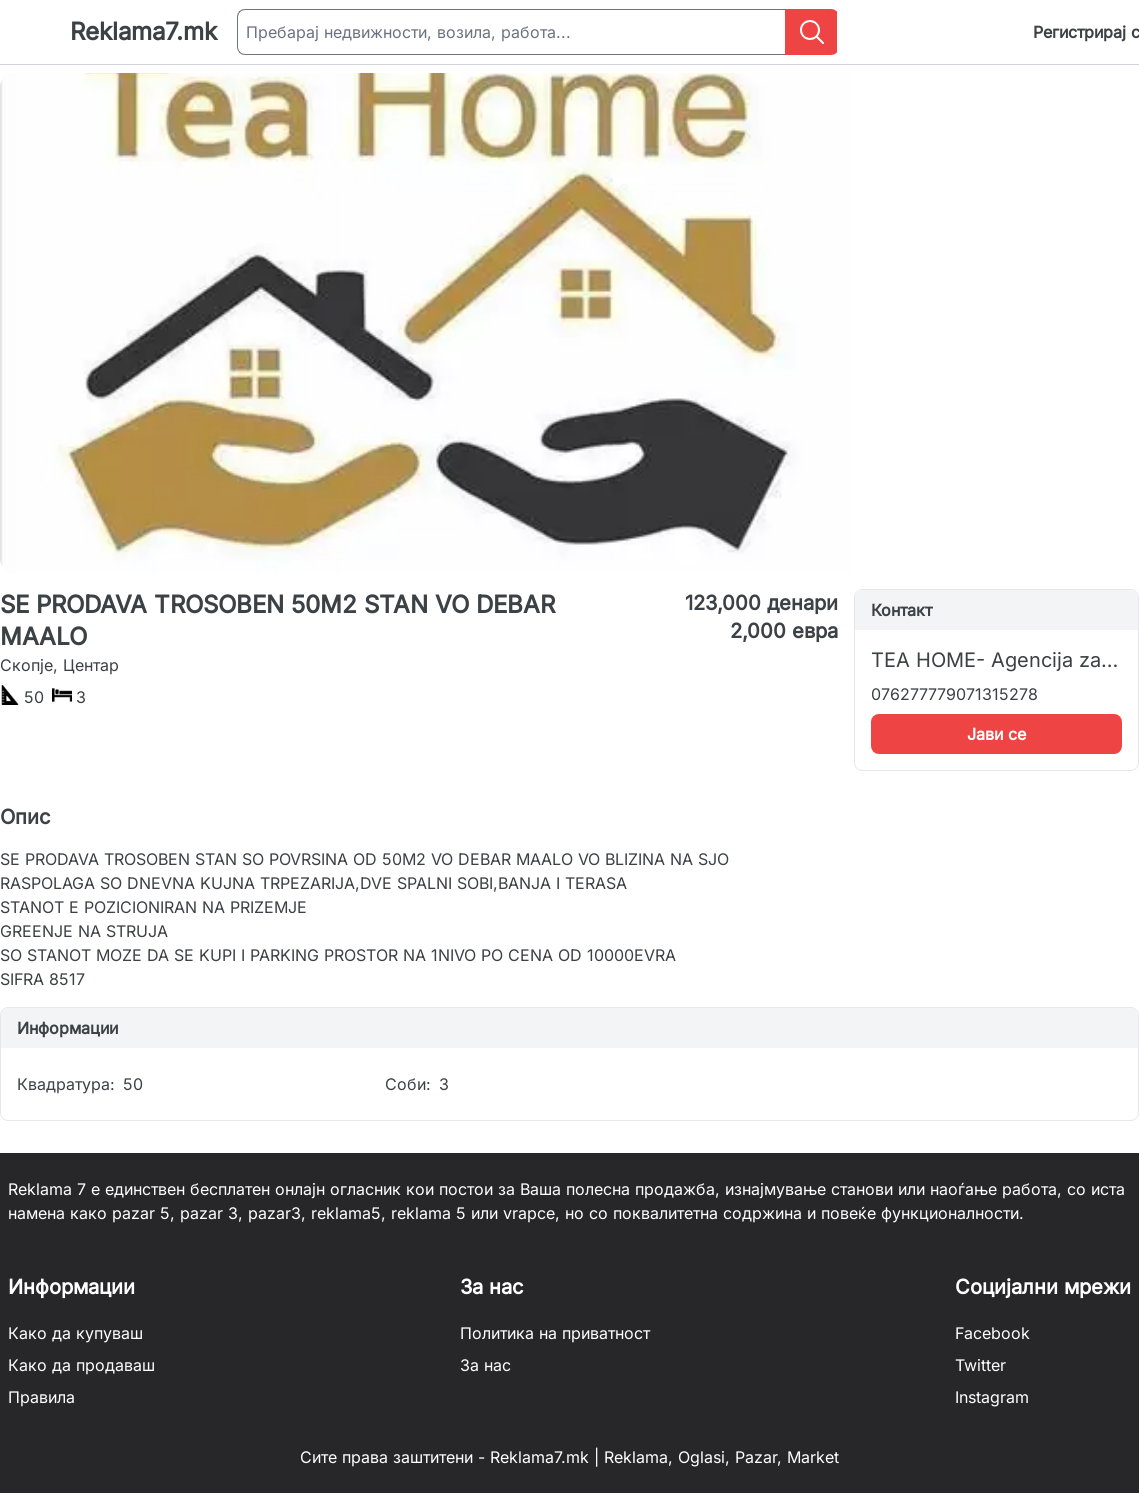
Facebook (992, 1333)
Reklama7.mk (143, 31)
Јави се (996, 734)
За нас (485, 1365)
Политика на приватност (555, 1333)
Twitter (980, 1365)
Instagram (992, 1397)
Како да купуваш (75, 1333)
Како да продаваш (81, 1365)
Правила (41, 1397)
